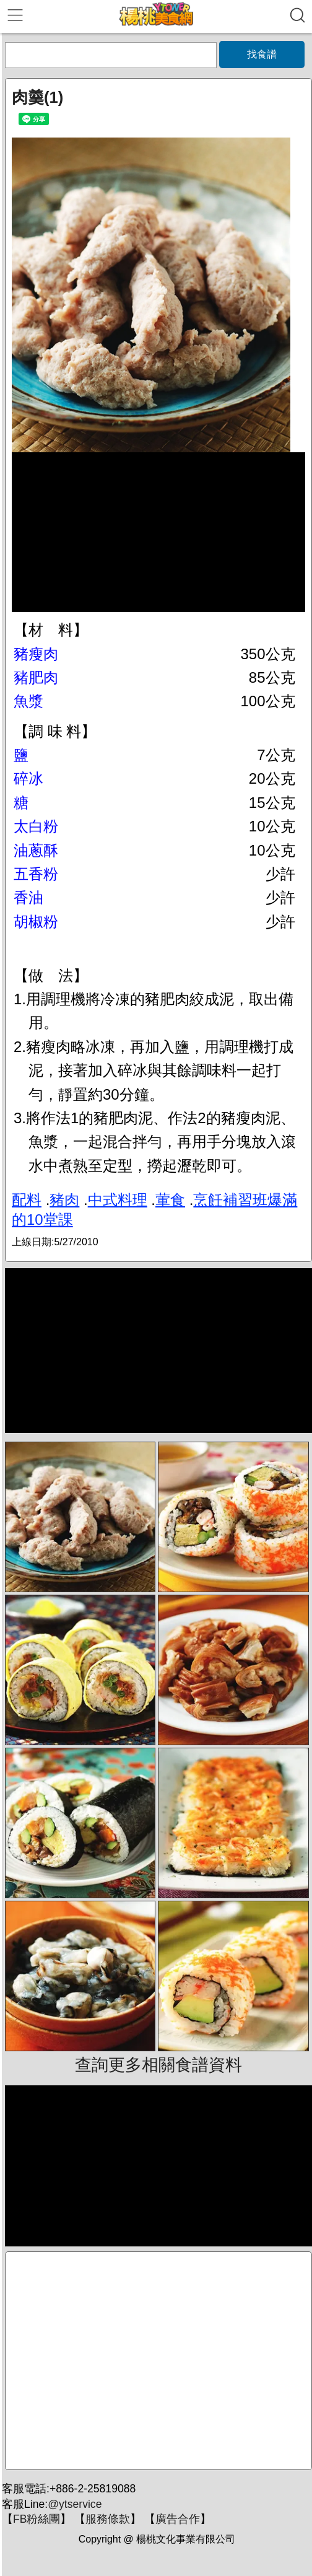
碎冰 (28, 778)
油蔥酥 (36, 850)
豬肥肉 (36, 677)
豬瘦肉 (36, 654)
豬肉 (64, 1199)
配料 (26, 1199)
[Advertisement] (158, 2360)
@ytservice (75, 2504)
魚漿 (28, 701)
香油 (28, 897)
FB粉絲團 (36, 2519)
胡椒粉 (36, 921)
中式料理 (117, 1199)
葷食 (170, 1199)
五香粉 (36, 873)
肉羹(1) (37, 97)
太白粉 (36, 826)
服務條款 (107, 2519)
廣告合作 (177, 2519)
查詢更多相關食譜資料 (158, 2065)
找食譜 (262, 54)
